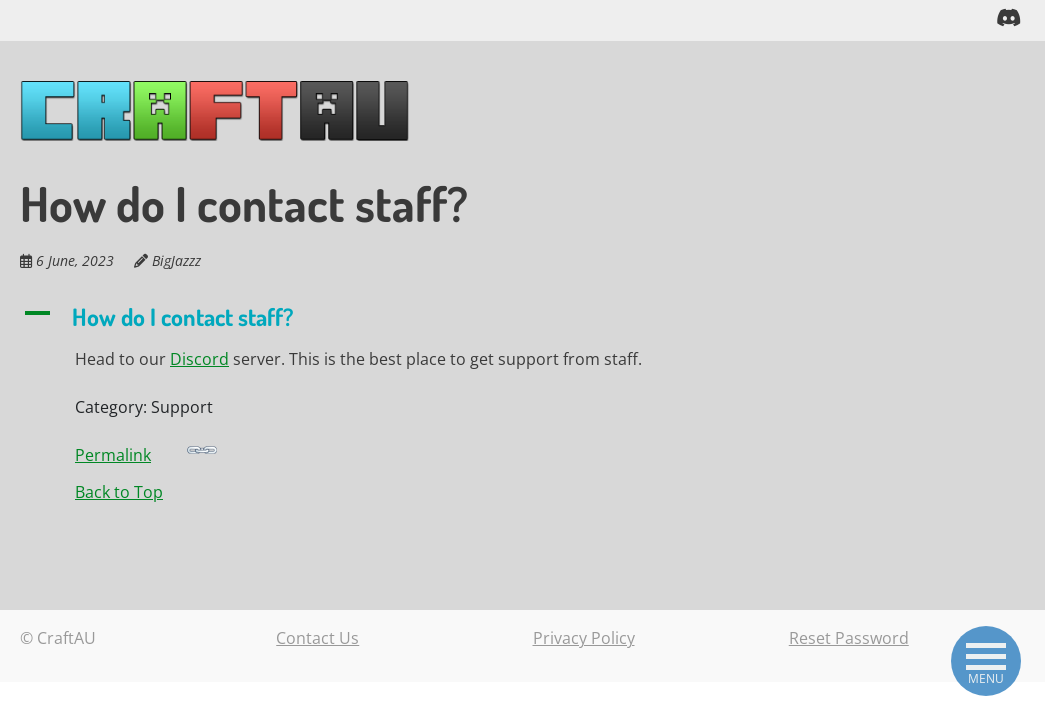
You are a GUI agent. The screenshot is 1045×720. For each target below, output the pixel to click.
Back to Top (119, 491)
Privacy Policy (584, 637)
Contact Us (317, 637)
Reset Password (849, 637)
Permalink (146, 449)
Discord (199, 358)
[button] (394, 316)
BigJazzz (176, 259)
